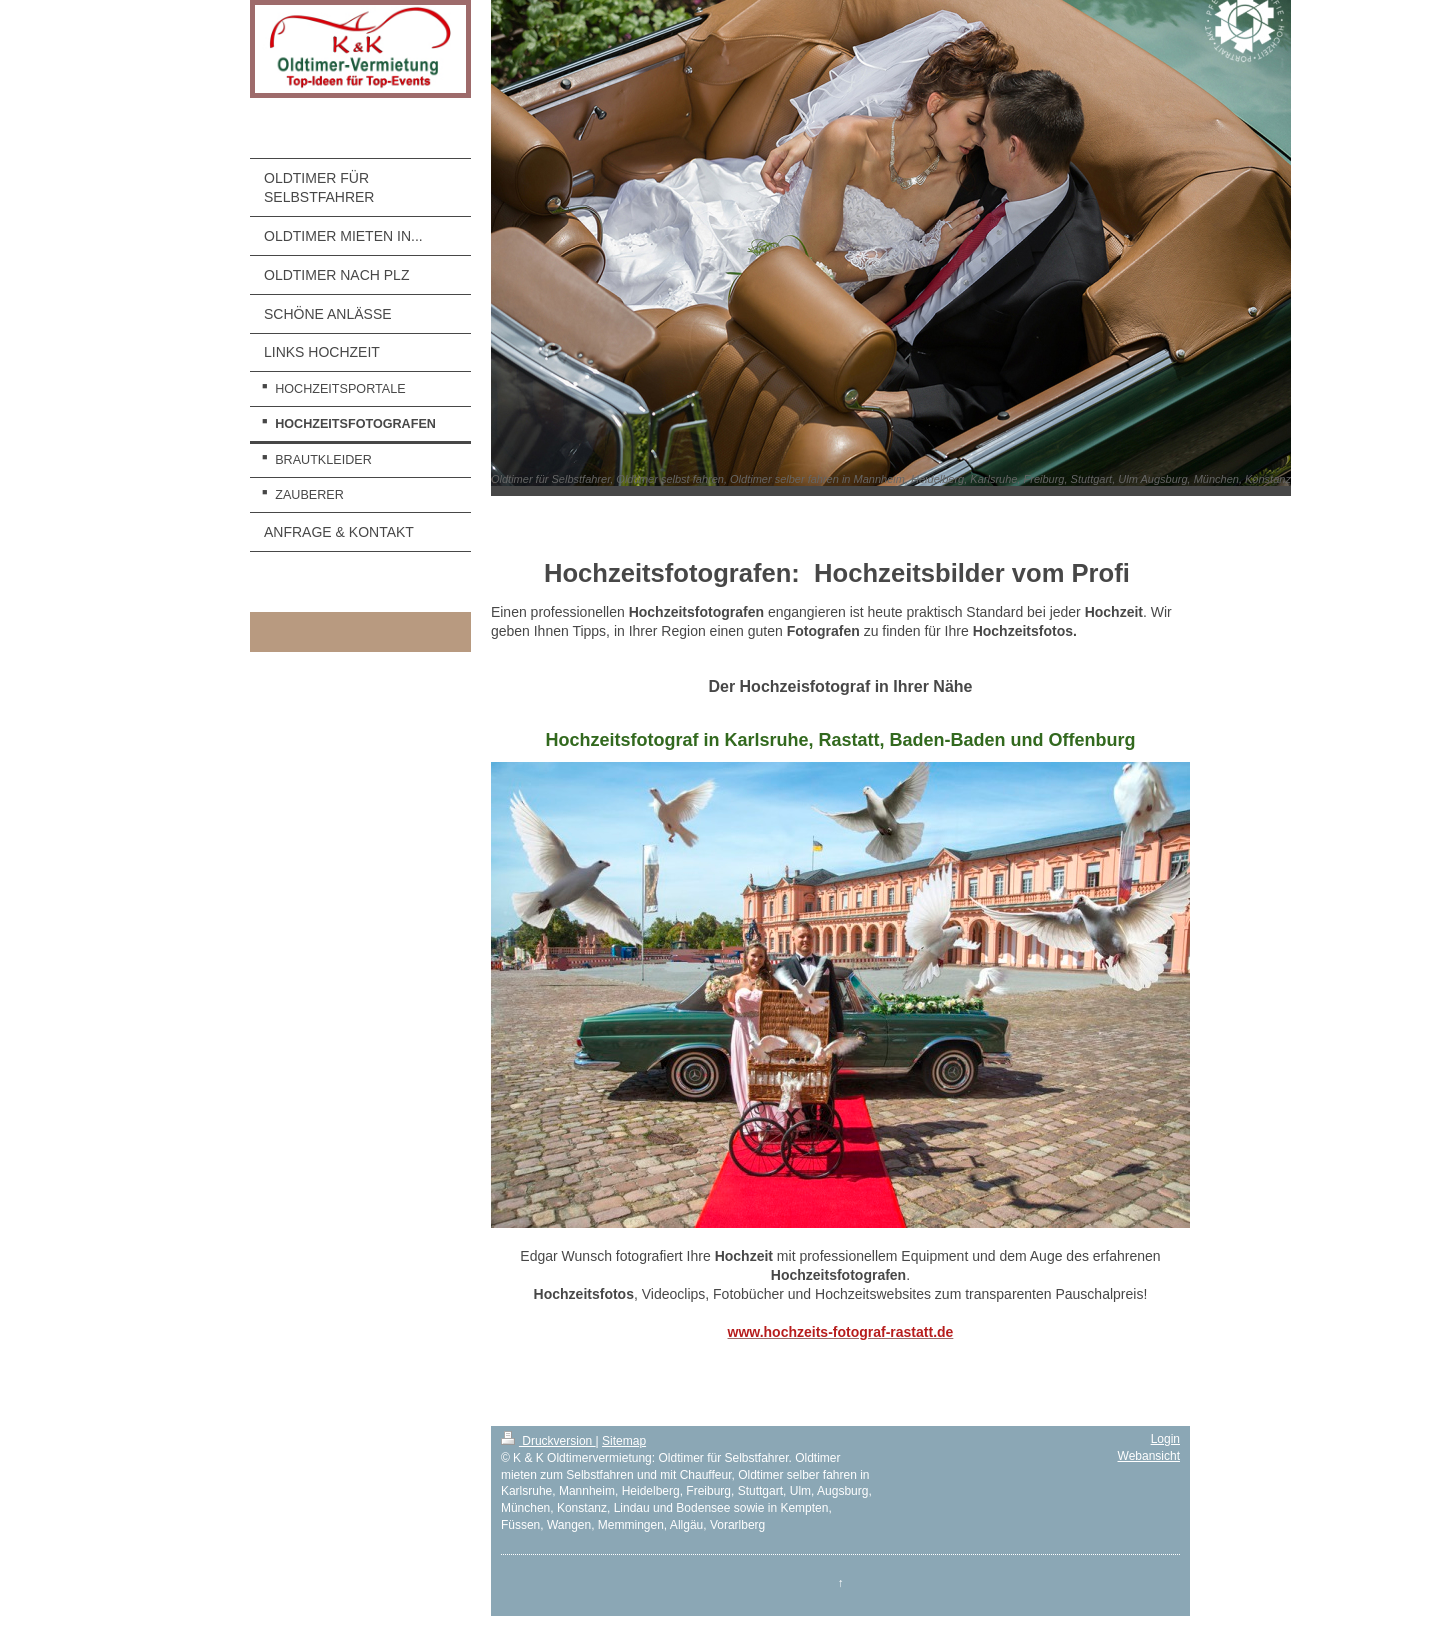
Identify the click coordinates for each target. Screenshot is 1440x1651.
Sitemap (624, 1441)
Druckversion (548, 1441)
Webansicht (1149, 1456)
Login (1165, 1439)
